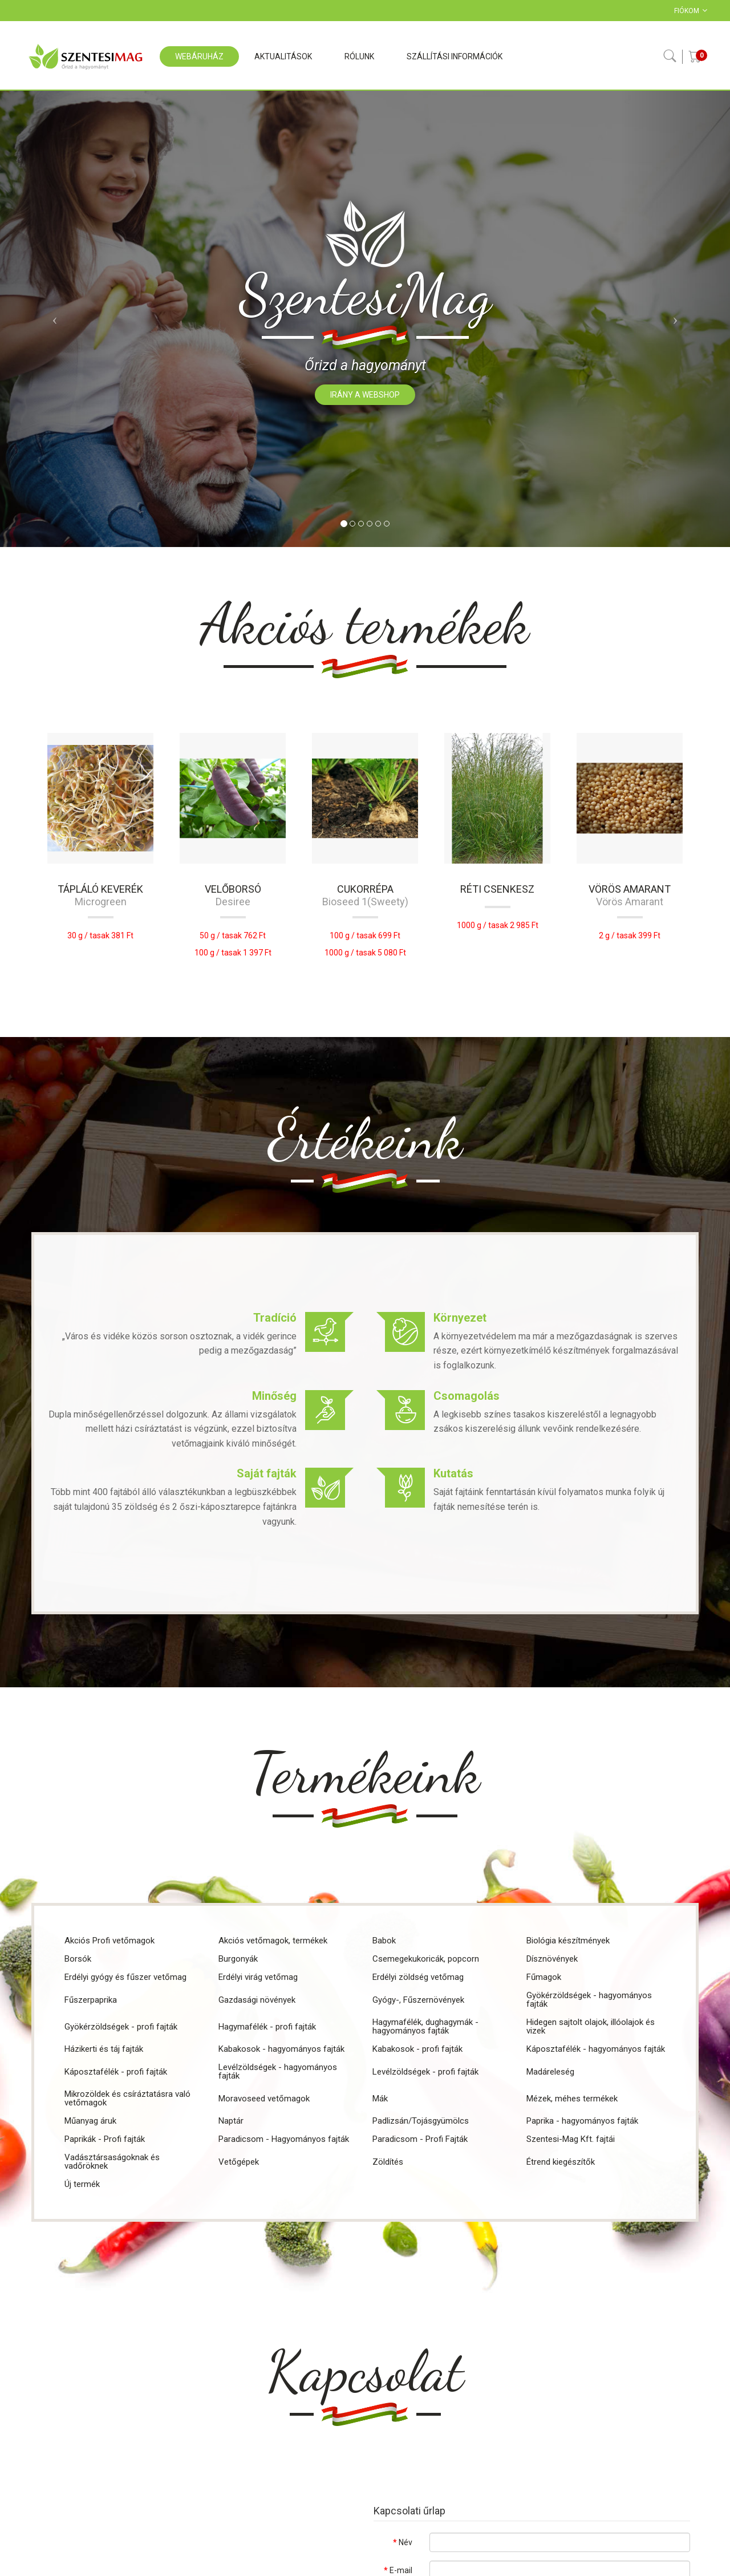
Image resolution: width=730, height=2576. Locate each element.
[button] (55, 319)
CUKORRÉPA (365, 889)
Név (405, 2542)
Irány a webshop (365, 394)
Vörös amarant (630, 889)
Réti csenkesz (497, 889)
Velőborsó (233, 889)
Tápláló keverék (100, 889)
